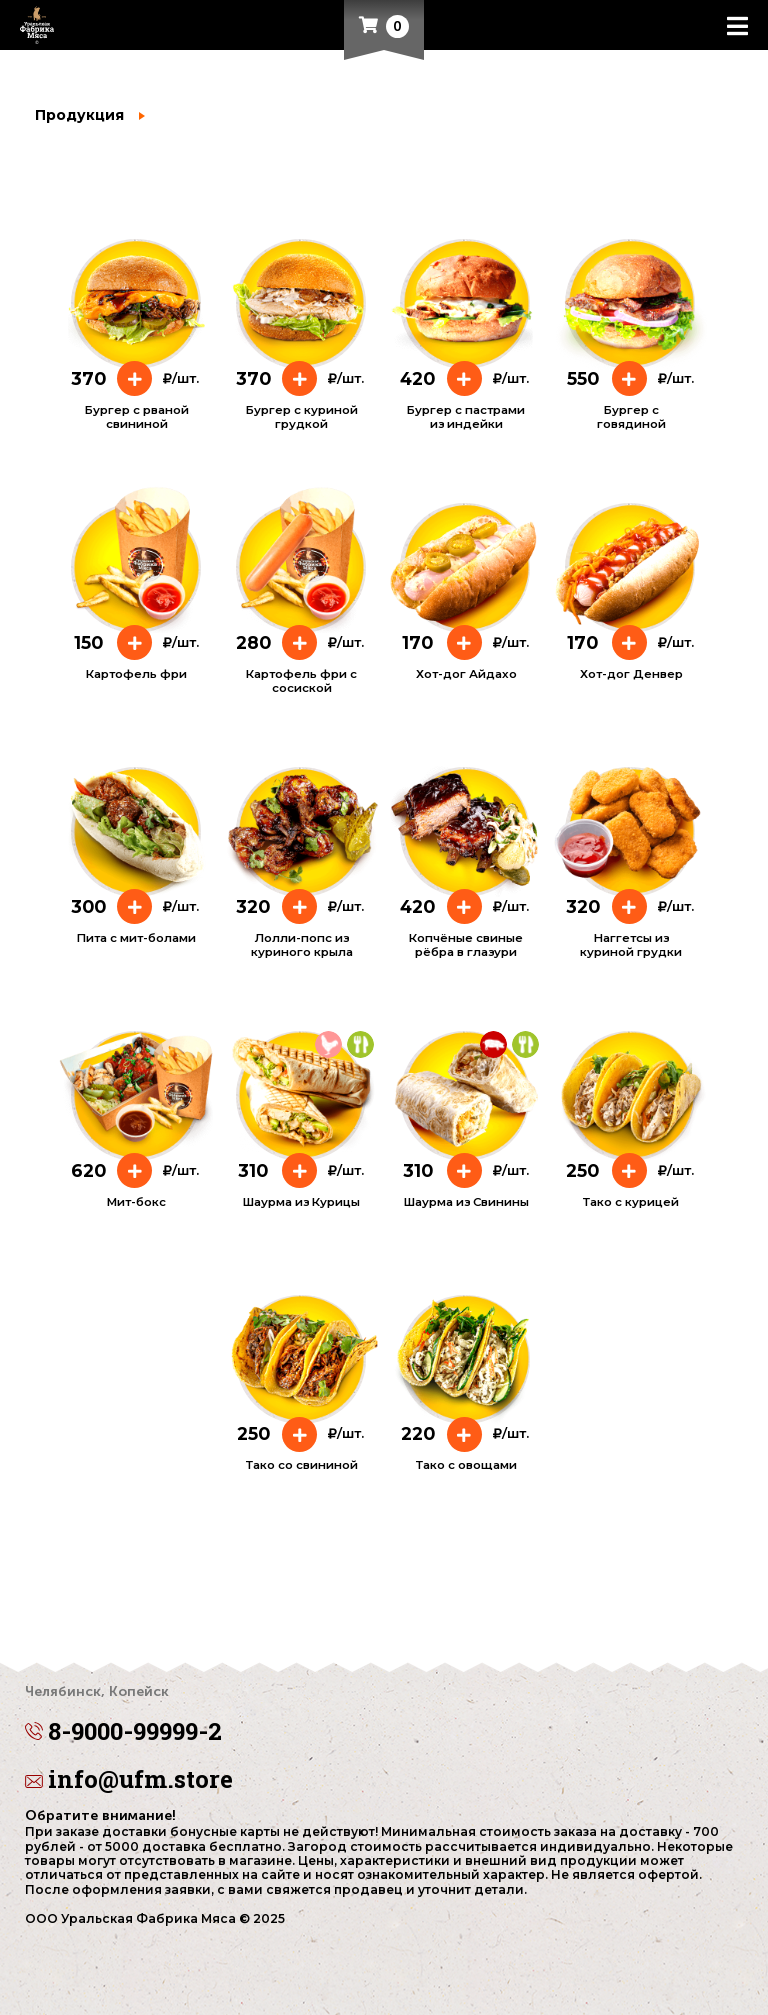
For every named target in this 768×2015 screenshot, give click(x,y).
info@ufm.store (129, 1779)
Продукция (79, 115)
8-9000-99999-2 (384, 1717)
